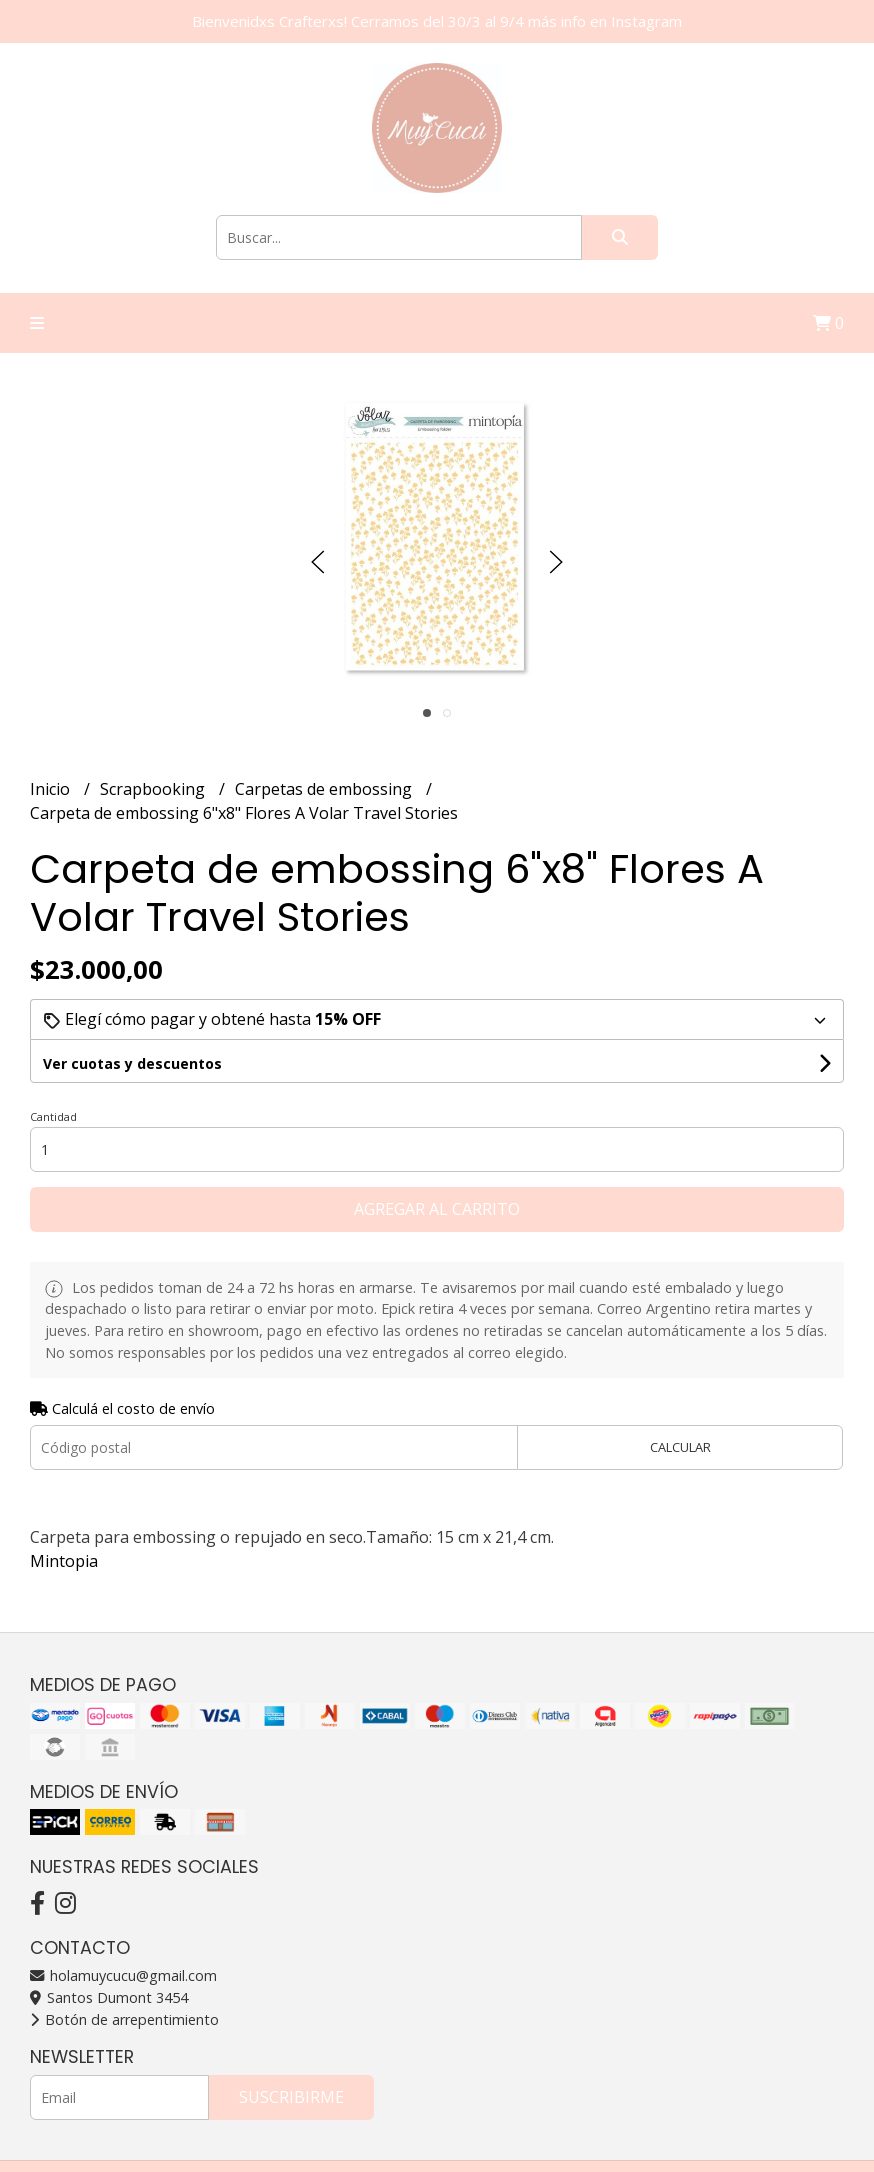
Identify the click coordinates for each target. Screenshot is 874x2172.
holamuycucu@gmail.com (123, 1975)
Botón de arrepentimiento (124, 2019)
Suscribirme (291, 2097)
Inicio (52, 789)
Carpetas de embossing (325, 789)
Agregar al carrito (437, 1209)
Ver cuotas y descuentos (132, 1063)
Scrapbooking (154, 789)
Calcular (680, 1447)
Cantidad (53, 1116)
